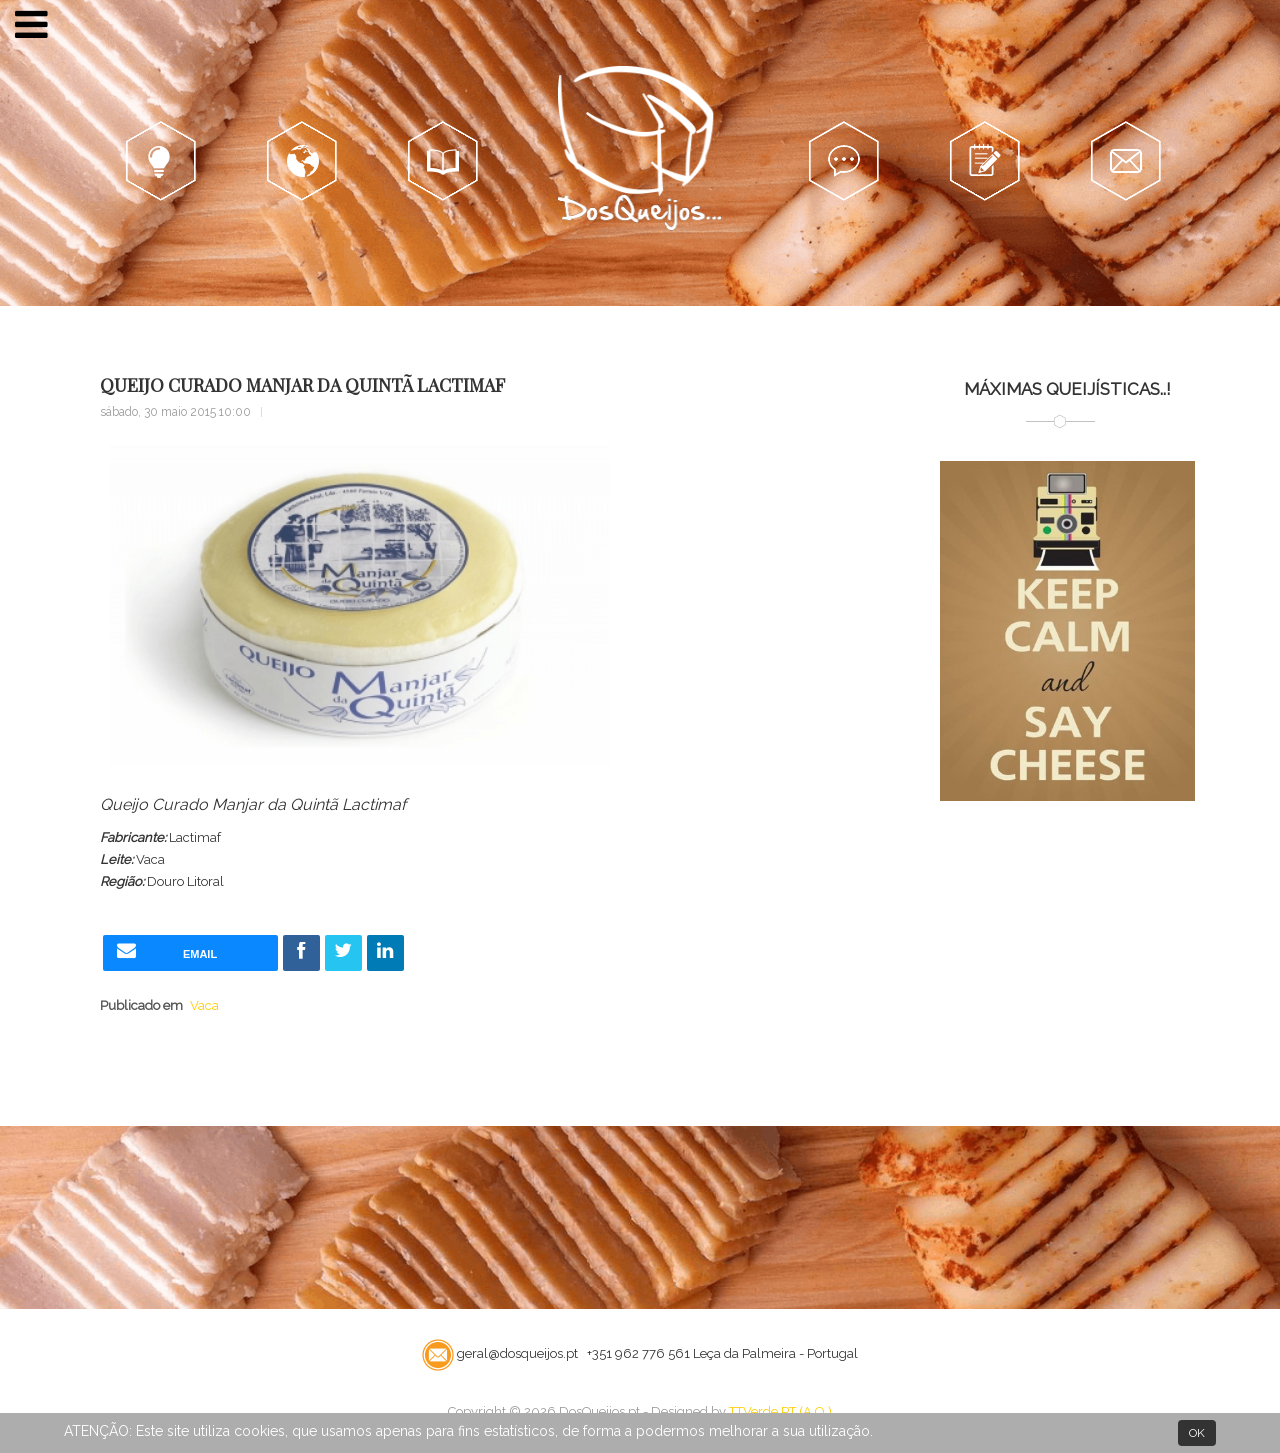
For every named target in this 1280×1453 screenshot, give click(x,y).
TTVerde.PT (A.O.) (780, 1411)
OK (1197, 1433)
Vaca (204, 1005)
